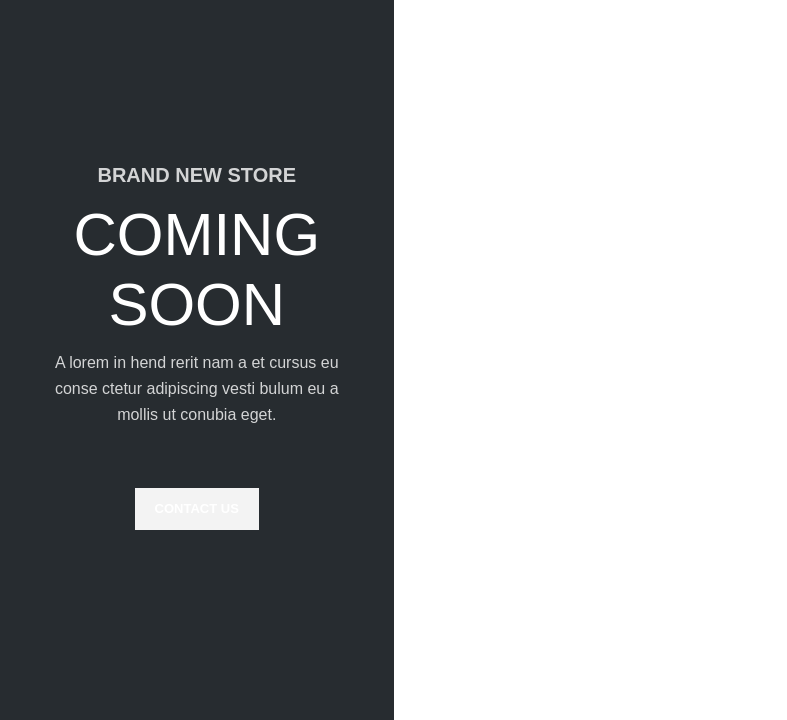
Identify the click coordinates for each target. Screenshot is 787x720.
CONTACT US (197, 508)
